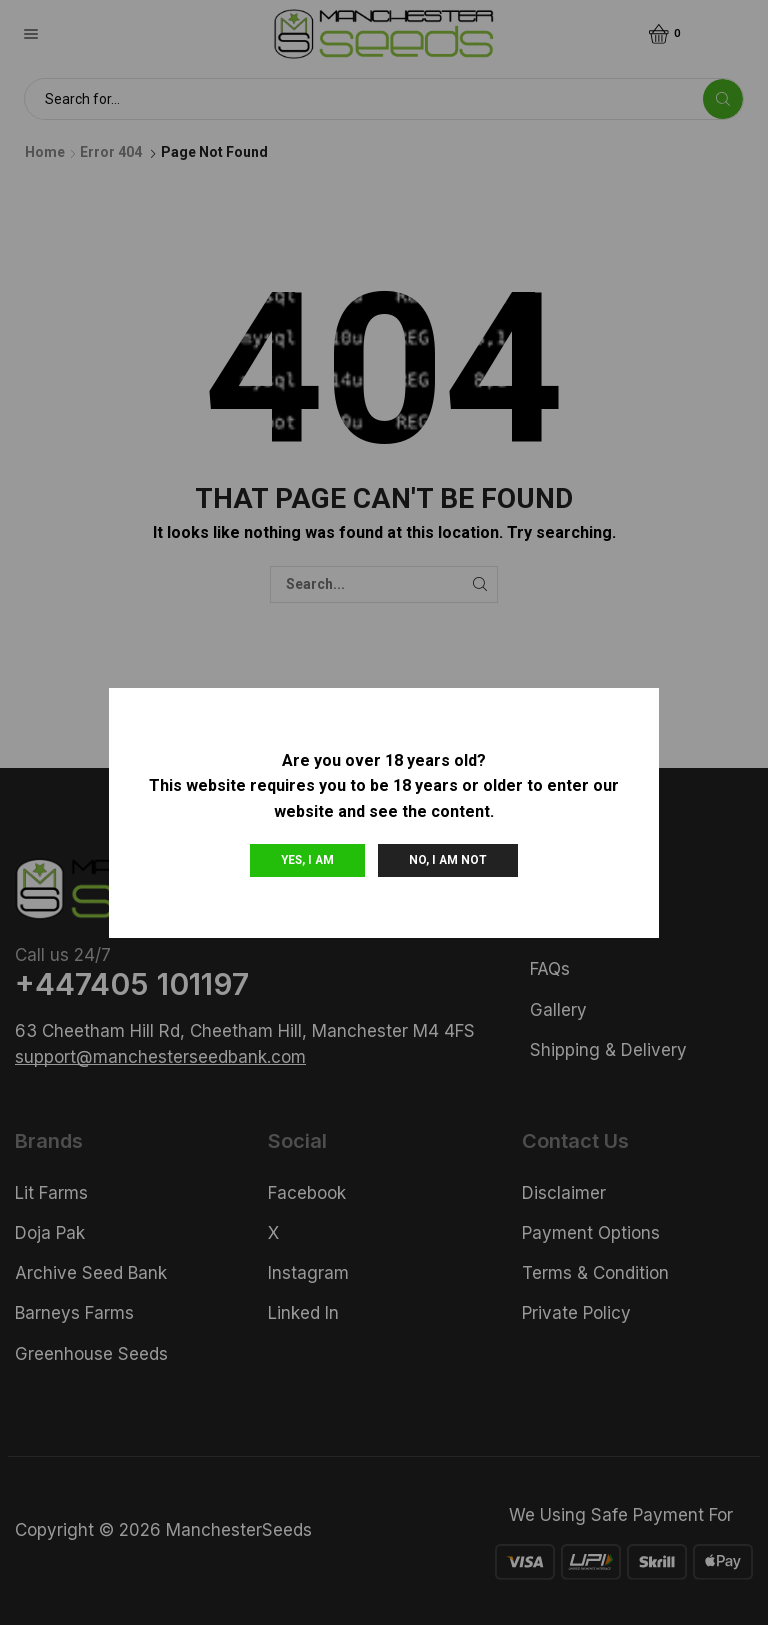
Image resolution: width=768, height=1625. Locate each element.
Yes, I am (307, 860)
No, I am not (448, 860)
